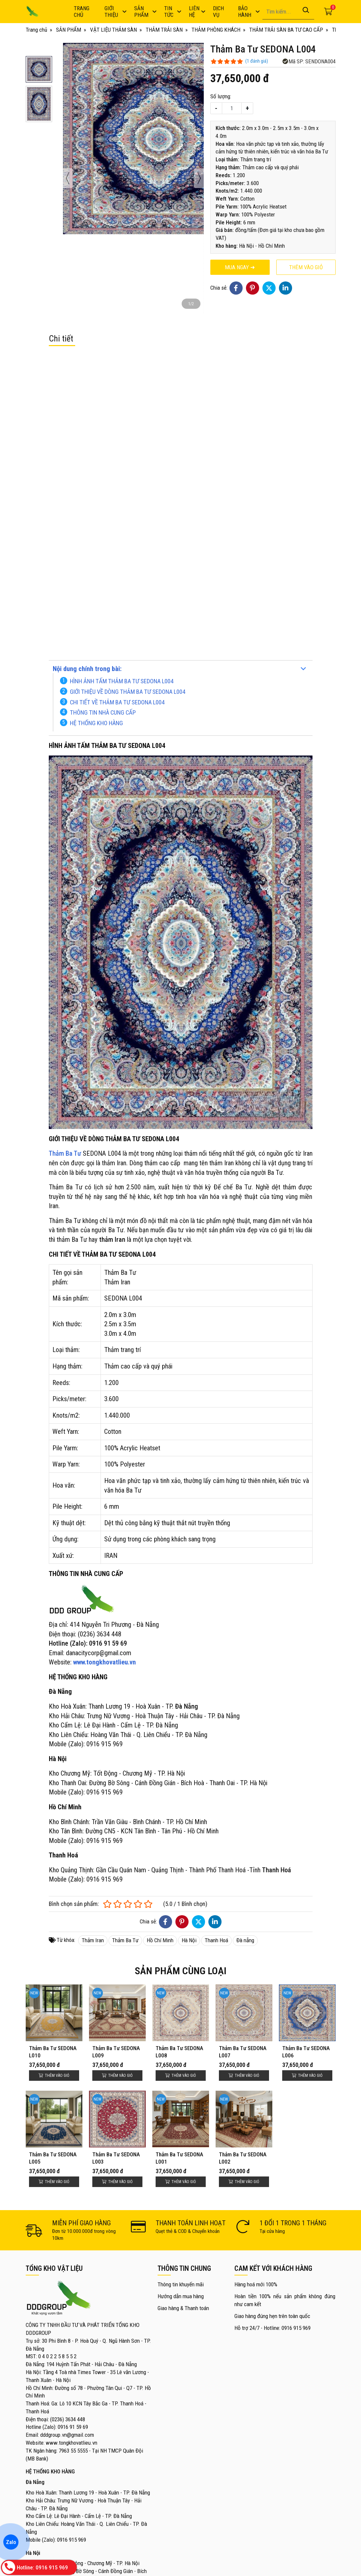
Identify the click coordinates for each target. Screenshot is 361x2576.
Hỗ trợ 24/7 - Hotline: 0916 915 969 (272, 2328)
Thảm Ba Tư (125, 1940)
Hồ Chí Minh (160, 1940)
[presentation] (68, 178)
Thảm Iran (93, 1940)
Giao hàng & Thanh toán (183, 2308)
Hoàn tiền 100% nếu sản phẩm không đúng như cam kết (285, 2300)
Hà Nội (189, 1940)
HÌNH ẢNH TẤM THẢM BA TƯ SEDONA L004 (121, 681)
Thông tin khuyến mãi (181, 2284)
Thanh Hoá (216, 1940)
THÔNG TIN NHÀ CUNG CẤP (103, 712)
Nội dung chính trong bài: (87, 669)
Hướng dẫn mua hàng (181, 2296)
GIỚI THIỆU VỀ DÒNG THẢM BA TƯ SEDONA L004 (127, 691)
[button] (39, 69)
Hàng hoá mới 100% (255, 2284)
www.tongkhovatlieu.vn (104, 1662)
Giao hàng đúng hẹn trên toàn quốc (272, 2316)
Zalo (11, 2542)
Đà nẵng (245, 1940)
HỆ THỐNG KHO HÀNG (96, 723)
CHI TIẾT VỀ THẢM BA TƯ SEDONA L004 (117, 702)
